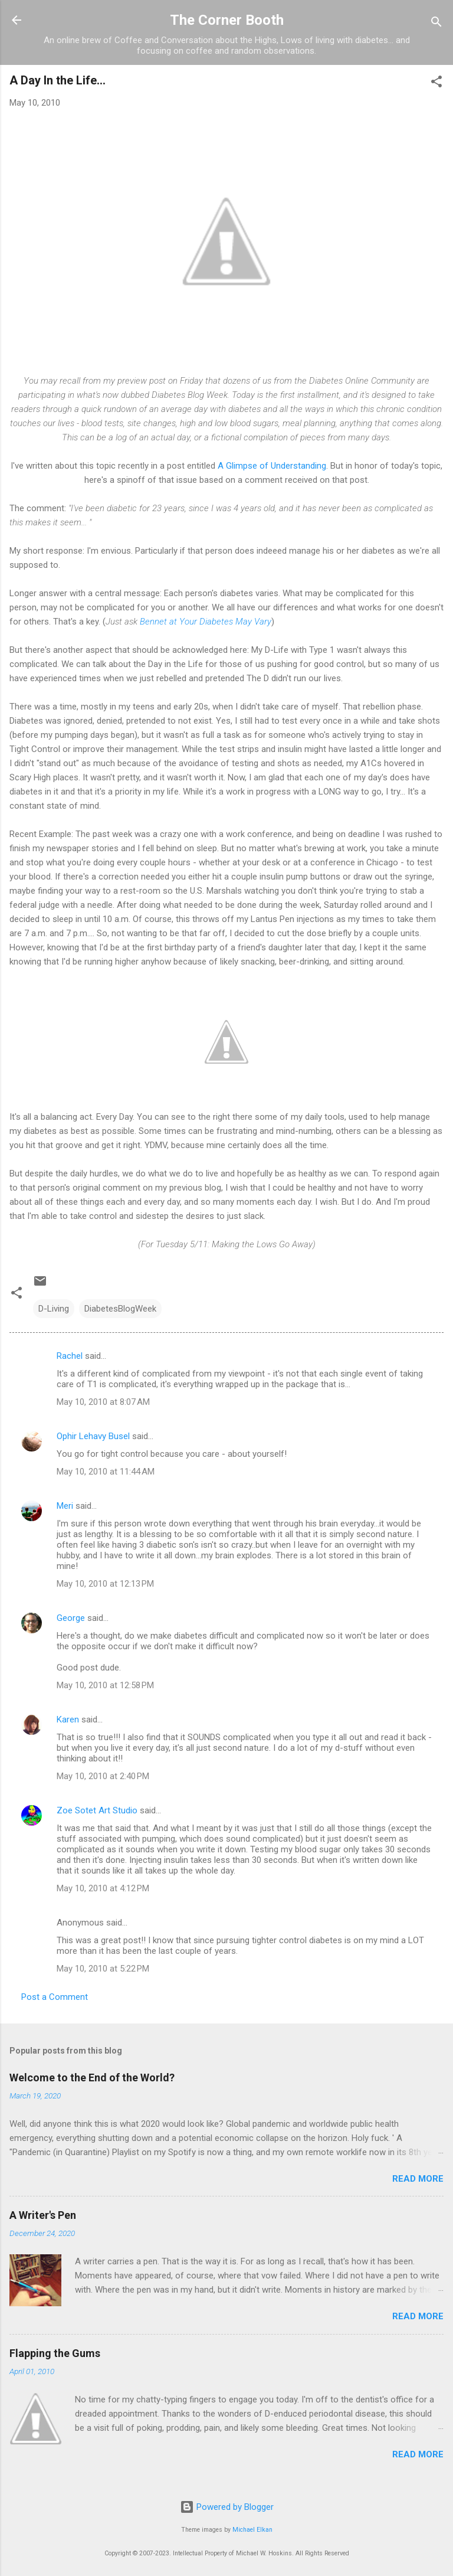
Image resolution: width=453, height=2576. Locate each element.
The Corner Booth (227, 20)
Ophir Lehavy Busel (93, 1436)
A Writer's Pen (42, 2215)
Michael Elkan (252, 2529)
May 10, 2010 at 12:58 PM (105, 1685)
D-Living (53, 1308)
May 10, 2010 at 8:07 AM (103, 1402)
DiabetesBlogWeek (120, 1308)
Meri (65, 1506)
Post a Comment (54, 1997)
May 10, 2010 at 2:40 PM (103, 1776)
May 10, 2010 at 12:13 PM (105, 1583)
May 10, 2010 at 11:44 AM (106, 1471)
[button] (436, 83)
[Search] (436, 24)
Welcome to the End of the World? (92, 2077)
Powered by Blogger (227, 2507)
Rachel (70, 1356)
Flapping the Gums (54, 2353)
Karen (68, 1719)
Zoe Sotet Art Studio (97, 1810)
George (71, 1618)
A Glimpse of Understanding (272, 465)
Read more (418, 2178)
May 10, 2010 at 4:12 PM (103, 1888)
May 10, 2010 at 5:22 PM (103, 1968)
